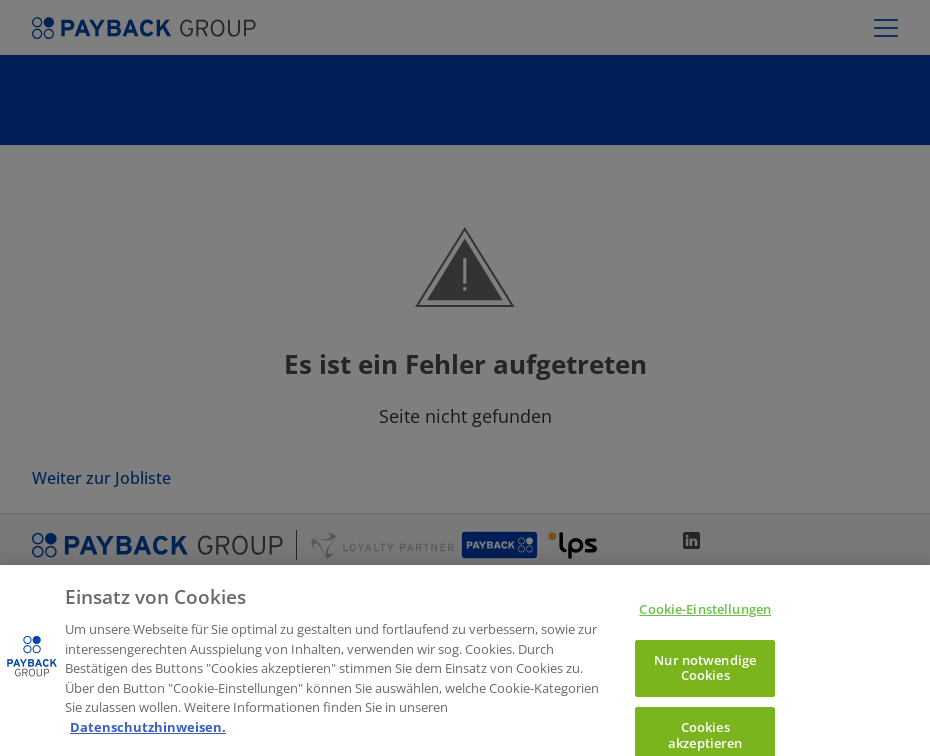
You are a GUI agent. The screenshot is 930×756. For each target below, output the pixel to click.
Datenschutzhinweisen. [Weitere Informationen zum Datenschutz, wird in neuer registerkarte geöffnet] (148, 737)
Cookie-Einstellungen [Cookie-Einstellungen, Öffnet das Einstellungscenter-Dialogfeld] (705, 620)
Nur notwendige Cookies (705, 678)
